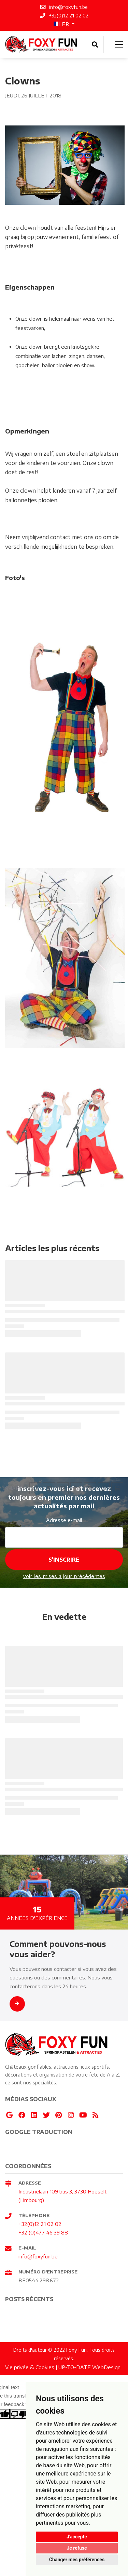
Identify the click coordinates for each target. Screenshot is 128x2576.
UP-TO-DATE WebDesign (89, 2367)
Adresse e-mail (64, 1520)
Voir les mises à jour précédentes (64, 1576)
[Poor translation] (19, 2414)
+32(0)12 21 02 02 (39, 2224)
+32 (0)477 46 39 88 (43, 2232)
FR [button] (61, 24)
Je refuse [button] (77, 2548)
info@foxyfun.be (38, 2256)
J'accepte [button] (77, 2536)
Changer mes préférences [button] (76, 2559)
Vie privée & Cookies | (31, 2367)
